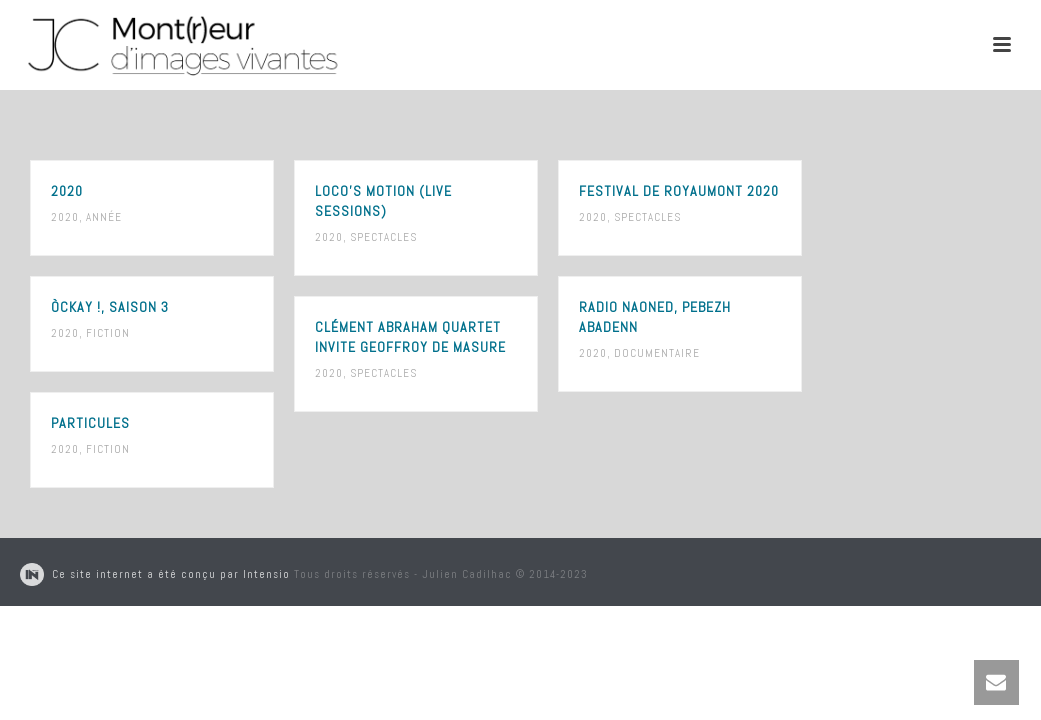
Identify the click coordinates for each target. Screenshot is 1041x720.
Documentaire (657, 353)
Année (104, 217)
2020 (67, 191)
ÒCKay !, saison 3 (110, 307)
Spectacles (383, 237)
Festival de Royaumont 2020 (679, 191)
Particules (90, 423)
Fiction (108, 333)
